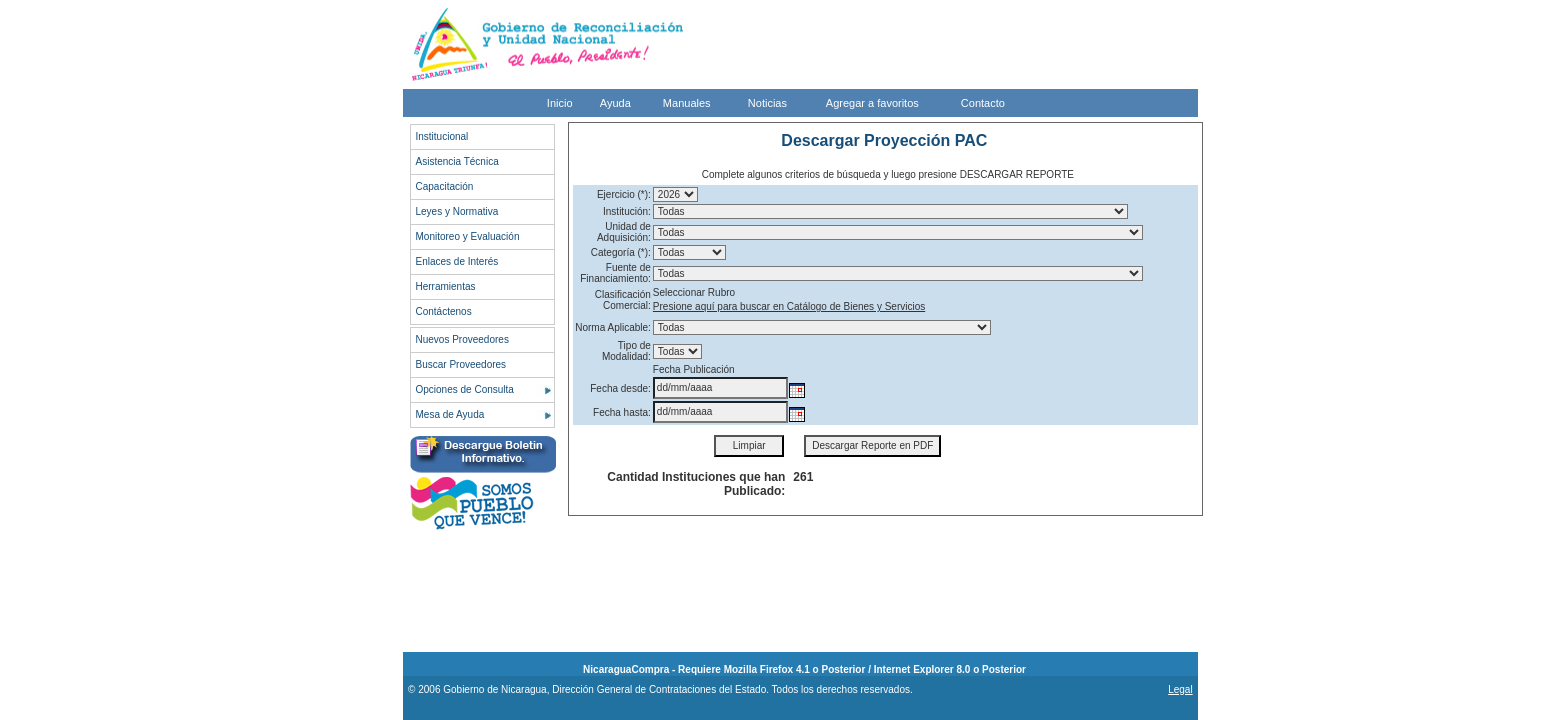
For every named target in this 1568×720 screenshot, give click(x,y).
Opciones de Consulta (465, 389)
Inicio (560, 103)
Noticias (767, 103)
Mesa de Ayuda (450, 414)
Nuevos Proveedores (462, 339)
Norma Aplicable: (613, 327)
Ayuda (615, 103)
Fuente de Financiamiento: (615, 273)
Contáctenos (444, 311)
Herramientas (446, 286)
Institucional (442, 136)
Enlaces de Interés (457, 261)
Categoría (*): (621, 252)
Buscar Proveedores (461, 364)
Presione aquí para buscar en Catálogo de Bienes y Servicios (789, 306)
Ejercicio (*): (624, 194)
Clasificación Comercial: (623, 300)
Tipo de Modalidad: (626, 351)
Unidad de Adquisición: (624, 232)
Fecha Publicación (694, 369)
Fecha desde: (620, 388)
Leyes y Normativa (457, 211)
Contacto (983, 103)
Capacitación (445, 186)
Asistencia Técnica (457, 161)
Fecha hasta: (622, 412)
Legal (1180, 689)
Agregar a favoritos (872, 103)
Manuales (687, 103)
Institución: (627, 211)
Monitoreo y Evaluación (468, 236)
